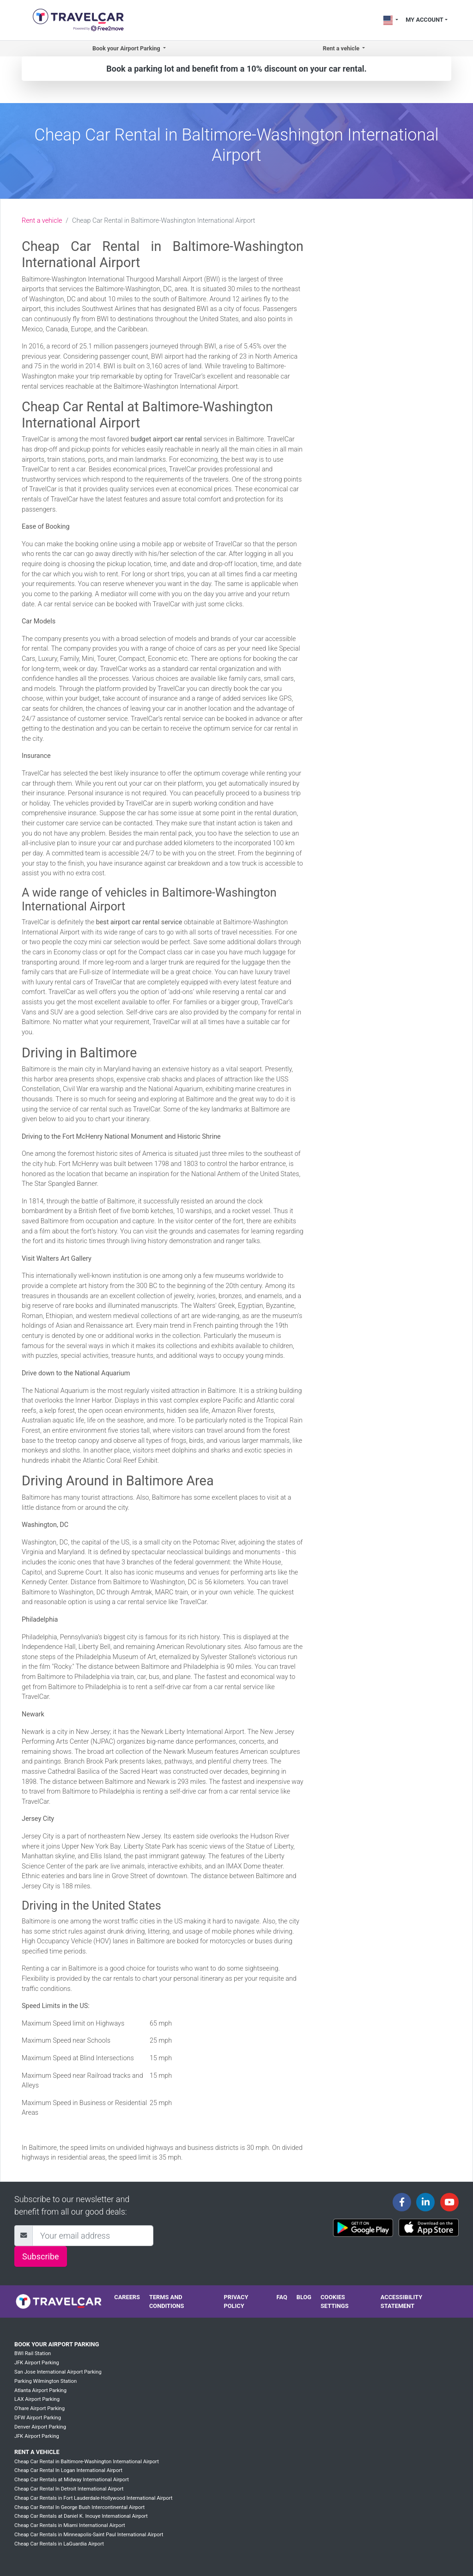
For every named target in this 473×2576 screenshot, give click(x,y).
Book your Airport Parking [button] (127, 48)
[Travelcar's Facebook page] (402, 2202)
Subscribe (40, 2256)
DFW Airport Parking (37, 2418)
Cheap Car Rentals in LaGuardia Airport (59, 2544)
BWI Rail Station (32, 2353)
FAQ (282, 2297)
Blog (304, 2297)
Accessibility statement (401, 2301)
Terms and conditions (166, 2301)
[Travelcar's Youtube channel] (449, 2202)
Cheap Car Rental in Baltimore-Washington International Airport (86, 2462)
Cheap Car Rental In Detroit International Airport (68, 2489)
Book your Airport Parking (56, 2344)
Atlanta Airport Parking (40, 2390)
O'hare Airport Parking (39, 2408)
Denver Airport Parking (40, 2427)
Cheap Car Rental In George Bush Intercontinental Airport (79, 2507)
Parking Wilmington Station (45, 2381)
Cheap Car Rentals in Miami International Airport (69, 2525)
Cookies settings (335, 2301)
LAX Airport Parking (37, 2399)
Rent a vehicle (42, 221)
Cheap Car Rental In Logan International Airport (68, 2470)
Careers (127, 2297)
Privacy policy (236, 2301)
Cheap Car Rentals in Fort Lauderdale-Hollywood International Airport (93, 2498)
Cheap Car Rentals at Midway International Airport (71, 2480)
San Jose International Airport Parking (58, 2372)
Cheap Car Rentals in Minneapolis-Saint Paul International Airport (88, 2535)
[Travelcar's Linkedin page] (425, 2202)
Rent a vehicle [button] (342, 48)
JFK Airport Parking (36, 2363)
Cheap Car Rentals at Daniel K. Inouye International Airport (81, 2516)
